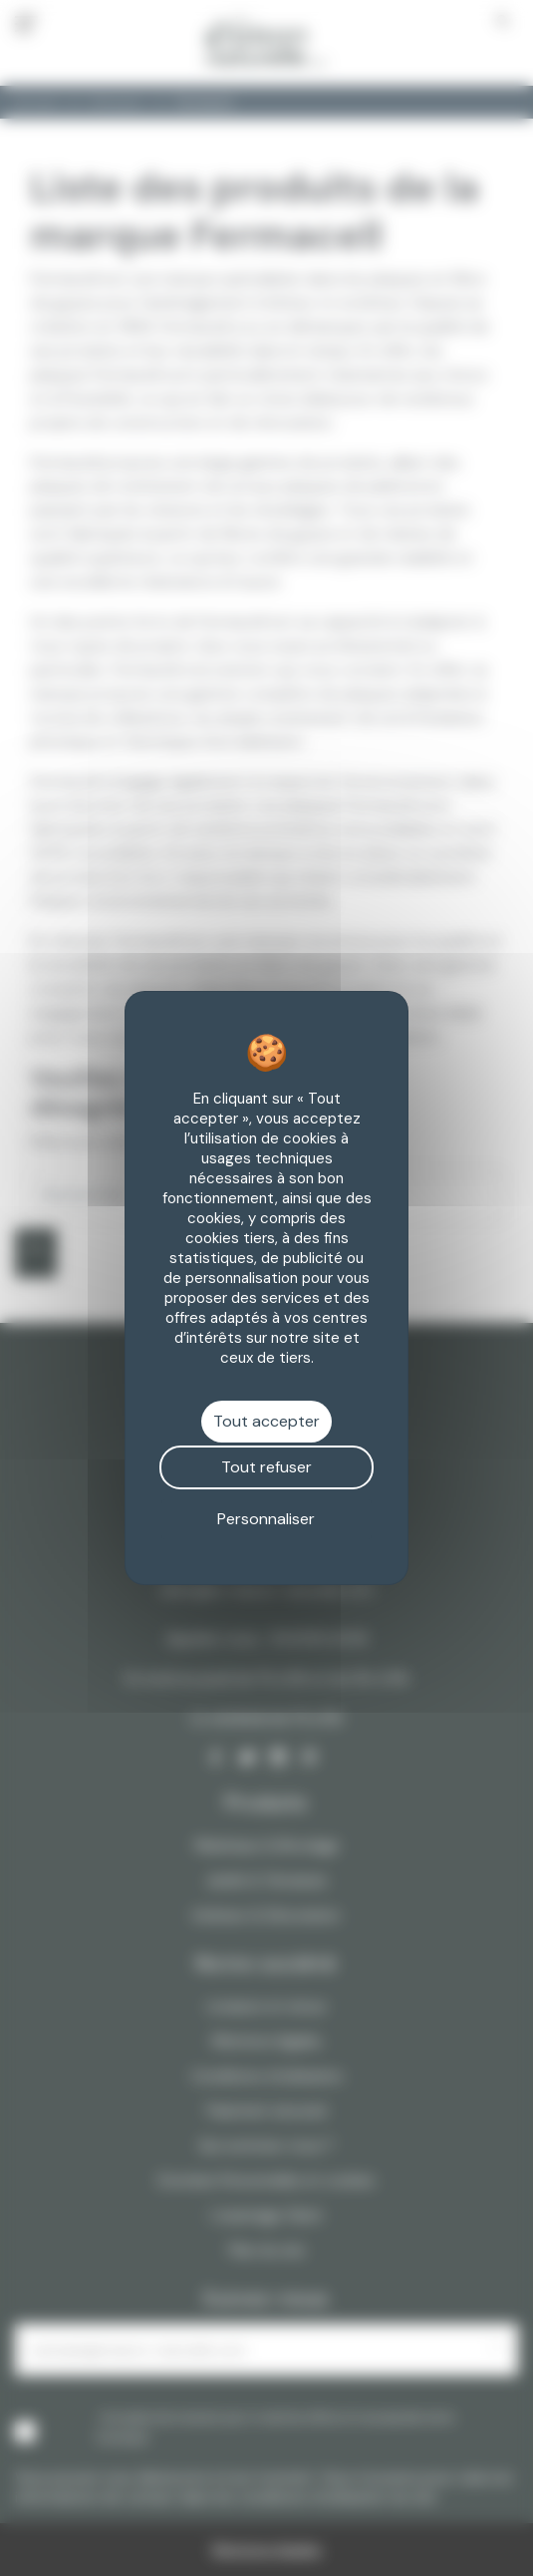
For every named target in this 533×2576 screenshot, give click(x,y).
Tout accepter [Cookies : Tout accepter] (266, 1421)
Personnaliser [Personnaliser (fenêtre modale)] (266, 1518)
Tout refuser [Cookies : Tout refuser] (266, 1466)
